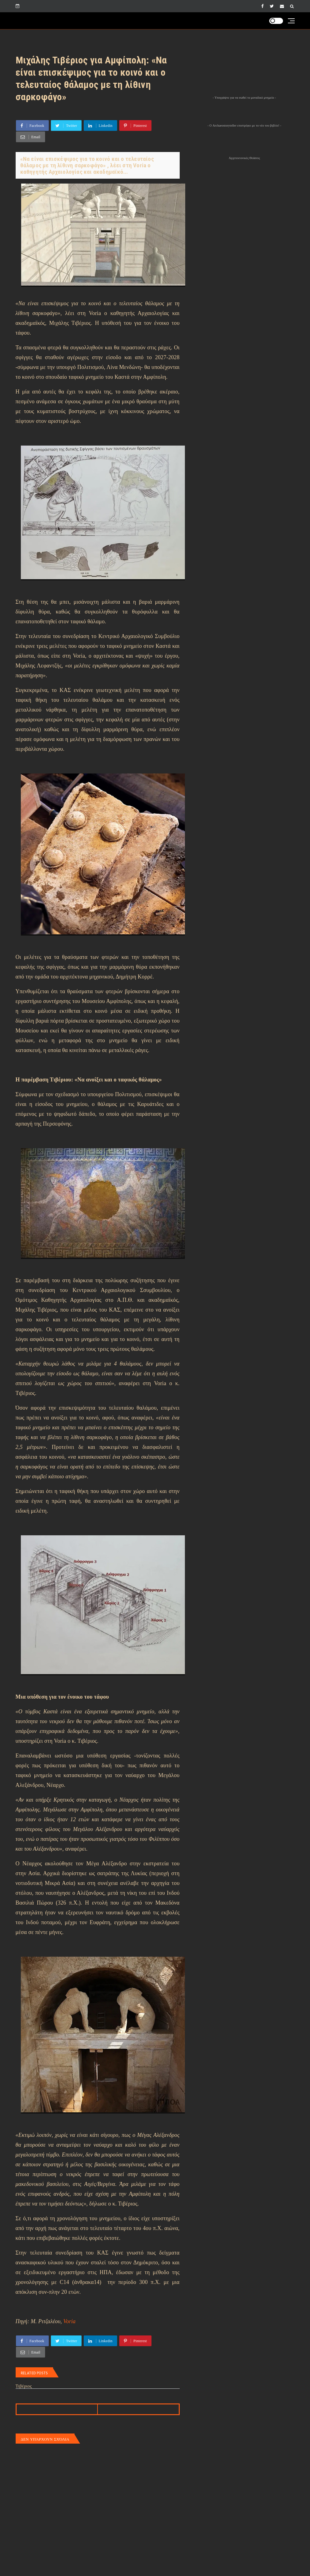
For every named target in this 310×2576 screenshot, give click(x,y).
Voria (69, 2321)
